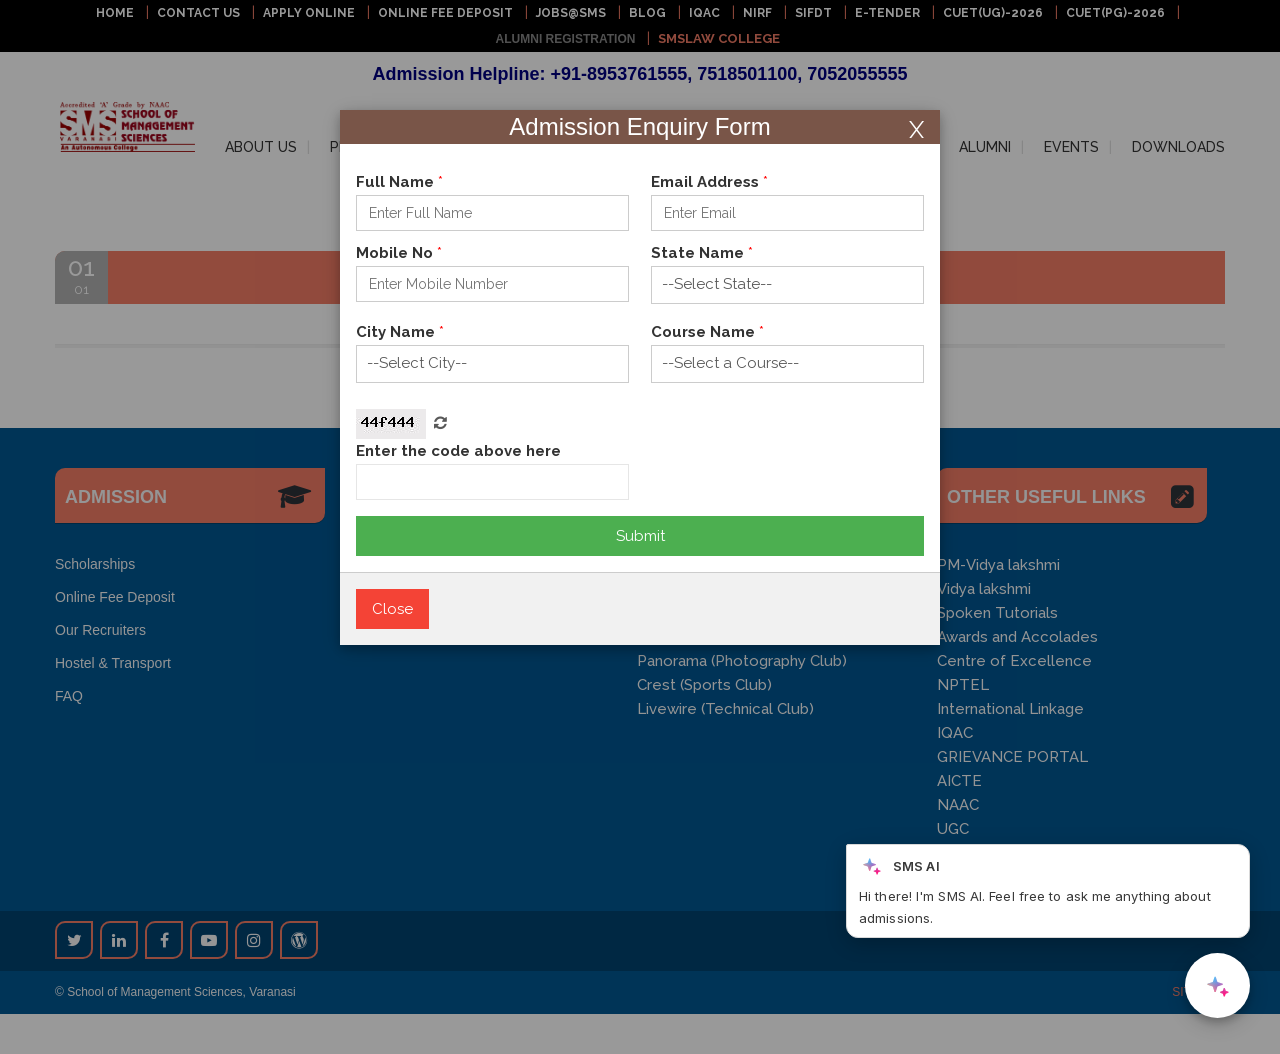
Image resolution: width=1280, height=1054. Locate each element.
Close (392, 609)
